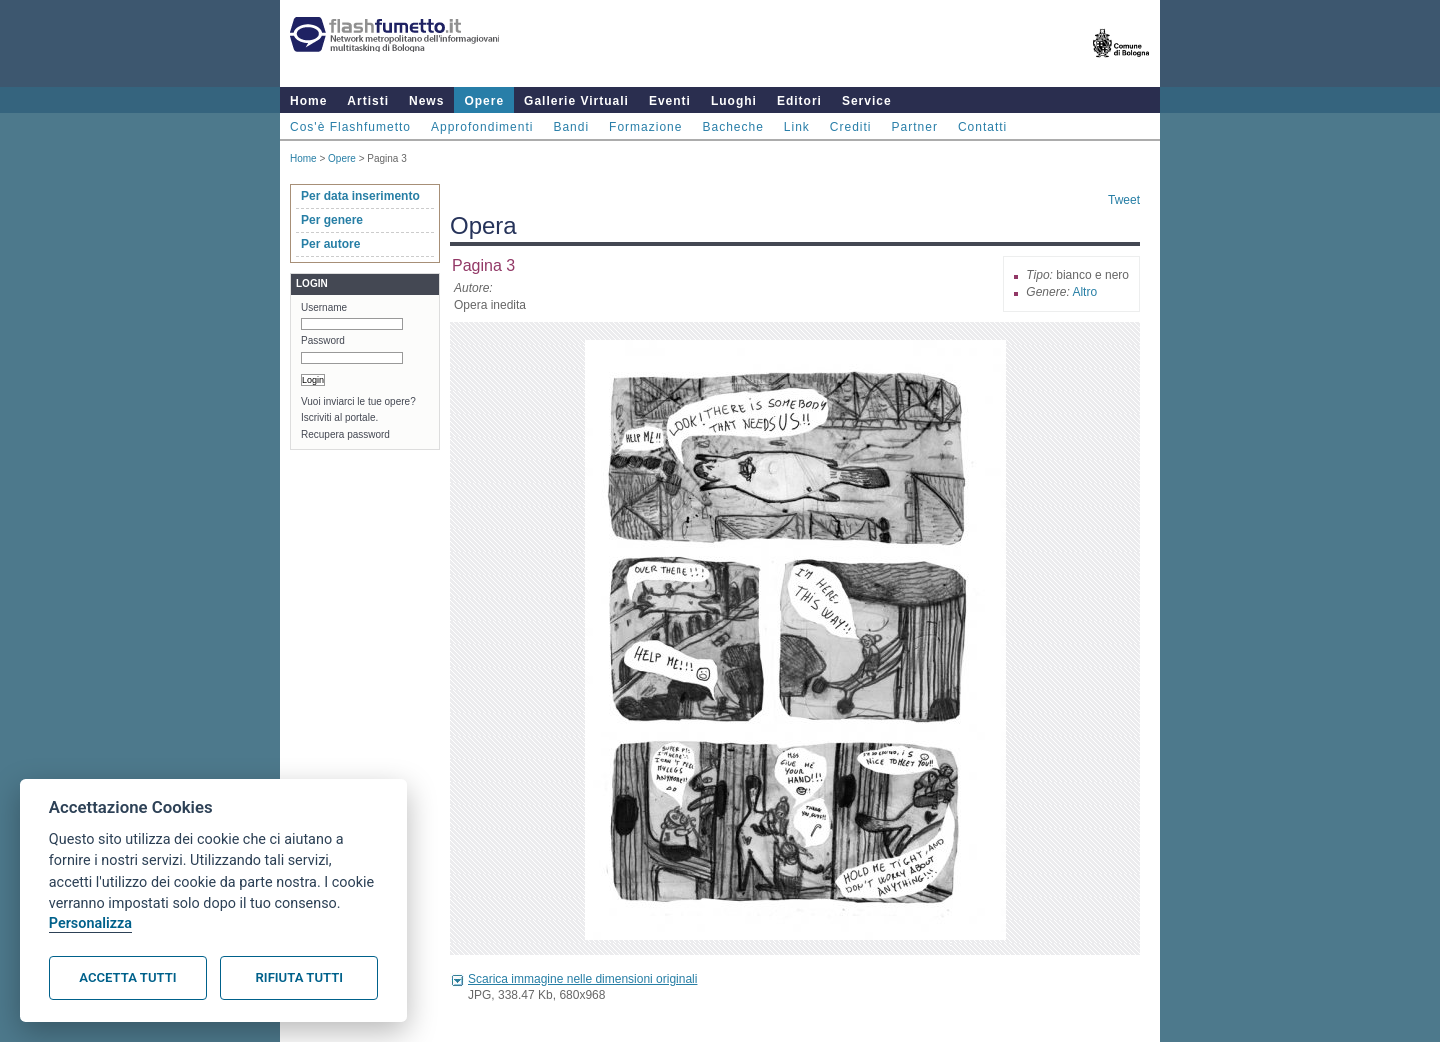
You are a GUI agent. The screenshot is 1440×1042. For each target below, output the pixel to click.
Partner (915, 127)
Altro (1084, 292)
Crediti (851, 127)
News (426, 101)
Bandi (571, 127)
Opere (484, 101)
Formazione (645, 127)
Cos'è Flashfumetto (350, 127)
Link (797, 127)
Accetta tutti (127, 977)
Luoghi (734, 101)
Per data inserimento (360, 196)
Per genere (332, 220)
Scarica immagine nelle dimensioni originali (582, 979)
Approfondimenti (482, 127)
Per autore (330, 244)
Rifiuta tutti (299, 977)
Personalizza (90, 923)
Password (323, 340)
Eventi (670, 101)
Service (867, 101)
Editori (799, 101)
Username (324, 307)
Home (308, 101)
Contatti (982, 127)
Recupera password (345, 434)
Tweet (1124, 200)
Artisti (368, 101)
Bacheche (732, 127)
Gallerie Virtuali (576, 101)
